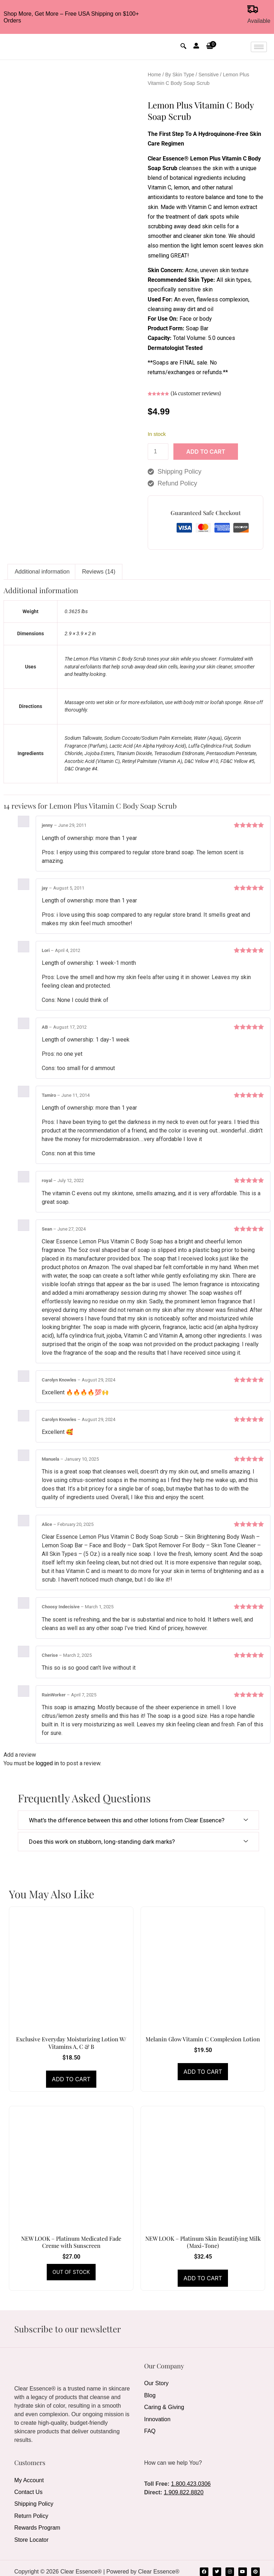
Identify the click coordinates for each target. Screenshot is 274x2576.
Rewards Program (37, 2522)
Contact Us (28, 2490)
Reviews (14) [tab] (98, 572)
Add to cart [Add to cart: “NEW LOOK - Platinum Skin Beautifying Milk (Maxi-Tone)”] (202, 2278)
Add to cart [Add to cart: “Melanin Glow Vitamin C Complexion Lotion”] (202, 2071)
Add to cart (205, 451)
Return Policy (31, 2512)
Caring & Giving (164, 2404)
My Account (29, 2479)
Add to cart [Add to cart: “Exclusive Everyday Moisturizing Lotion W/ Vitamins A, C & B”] (71, 2079)
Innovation (157, 2415)
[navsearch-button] (183, 46)
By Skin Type (179, 74)
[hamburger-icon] (259, 47)
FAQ (150, 2426)
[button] (210, 46)
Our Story (156, 2383)
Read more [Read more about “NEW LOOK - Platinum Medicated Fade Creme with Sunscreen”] (71, 2272)
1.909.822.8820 (183, 2492)
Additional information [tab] (42, 572)
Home (154, 74)
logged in (47, 1763)
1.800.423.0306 (190, 2484)
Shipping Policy (33, 2501)
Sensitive (208, 74)
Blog (150, 2394)
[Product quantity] (158, 451)
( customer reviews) (196, 393)
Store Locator (31, 2533)
